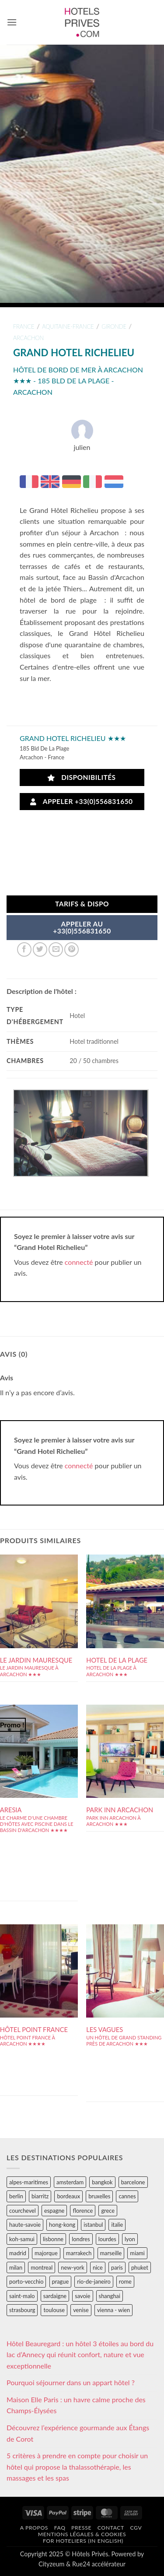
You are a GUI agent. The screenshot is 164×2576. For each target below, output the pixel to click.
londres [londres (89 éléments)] (81, 2239)
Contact (111, 2527)
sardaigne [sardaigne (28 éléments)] (54, 2295)
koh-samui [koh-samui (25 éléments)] (22, 2239)
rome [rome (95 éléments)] (125, 2281)
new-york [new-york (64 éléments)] (72, 2267)
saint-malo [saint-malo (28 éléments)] (22, 2295)
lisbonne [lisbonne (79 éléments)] (53, 2239)
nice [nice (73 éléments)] (98, 2267)
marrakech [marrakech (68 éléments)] (79, 2253)
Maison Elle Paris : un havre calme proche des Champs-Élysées (76, 2405)
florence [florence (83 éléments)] (83, 2210)
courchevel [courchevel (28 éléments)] (22, 2210)
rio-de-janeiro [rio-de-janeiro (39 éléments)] (93, 2281)
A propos (34, 2527)
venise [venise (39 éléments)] (81, 2309)
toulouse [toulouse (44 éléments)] (54, 2309)
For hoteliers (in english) (83, 2540)
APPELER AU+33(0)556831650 (82, 927)
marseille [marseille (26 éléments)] (111, 2253)
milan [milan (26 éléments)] (15, 2267)
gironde (113, 326)
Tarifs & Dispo (82, 904)
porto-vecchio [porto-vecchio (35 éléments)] (26, 2281)
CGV (136, 2527)
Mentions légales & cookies (82, 2534)
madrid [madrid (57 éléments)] (17, 2253)
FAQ (60, 2527)
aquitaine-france (68, 326)
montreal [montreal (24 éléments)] (41, 2267)
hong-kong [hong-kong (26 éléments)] (62, 2224)
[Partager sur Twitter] (40, 949)
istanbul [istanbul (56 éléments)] (93, 2224)
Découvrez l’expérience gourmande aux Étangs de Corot (78, 2433)
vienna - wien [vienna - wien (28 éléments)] (113, 2309)
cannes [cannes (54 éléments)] (127, 2196)
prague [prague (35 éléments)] (60, 2281)
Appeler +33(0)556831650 (81, 801)
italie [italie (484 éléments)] (117, 2224)
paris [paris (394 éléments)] (117, 2267)
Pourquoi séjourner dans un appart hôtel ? (71, 2382)
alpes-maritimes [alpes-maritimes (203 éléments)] (28, 2182)
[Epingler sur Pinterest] (71, 949)
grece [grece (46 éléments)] (108, 2210)
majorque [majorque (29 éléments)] (46, 2253)
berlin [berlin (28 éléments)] (16, 2196)
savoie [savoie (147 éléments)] (82, 2295)
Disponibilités (81, 777)
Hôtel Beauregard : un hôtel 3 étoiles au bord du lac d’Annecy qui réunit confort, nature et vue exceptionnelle (80, 2354)
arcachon (28, 337)
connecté (79, 1262)
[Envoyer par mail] (56, 949)
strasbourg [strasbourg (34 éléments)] (22, 2309)
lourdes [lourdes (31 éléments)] (107, 2239)
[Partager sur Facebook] (24, 949)
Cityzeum (51, 2564)
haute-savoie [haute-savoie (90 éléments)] (25, 2224)
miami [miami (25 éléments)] (137, 2253)
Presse (81, 2527)
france (24, 326)
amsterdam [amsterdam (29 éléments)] (70, 2182)
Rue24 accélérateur (99, 2564)
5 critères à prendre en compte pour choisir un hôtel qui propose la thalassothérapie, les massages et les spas (77, 2466)
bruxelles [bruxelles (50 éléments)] (99, 2196)
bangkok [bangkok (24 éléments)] (102, 2182)
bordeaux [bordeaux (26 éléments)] (68, 2196)
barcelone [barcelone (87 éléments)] (133, 2182)
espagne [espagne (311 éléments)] (54, 2210)
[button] (12, 22)
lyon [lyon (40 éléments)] (130, 2239)
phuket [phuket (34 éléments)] (139, 2267)
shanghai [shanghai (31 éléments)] (109, 2295)
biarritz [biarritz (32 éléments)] (40, 2196)
